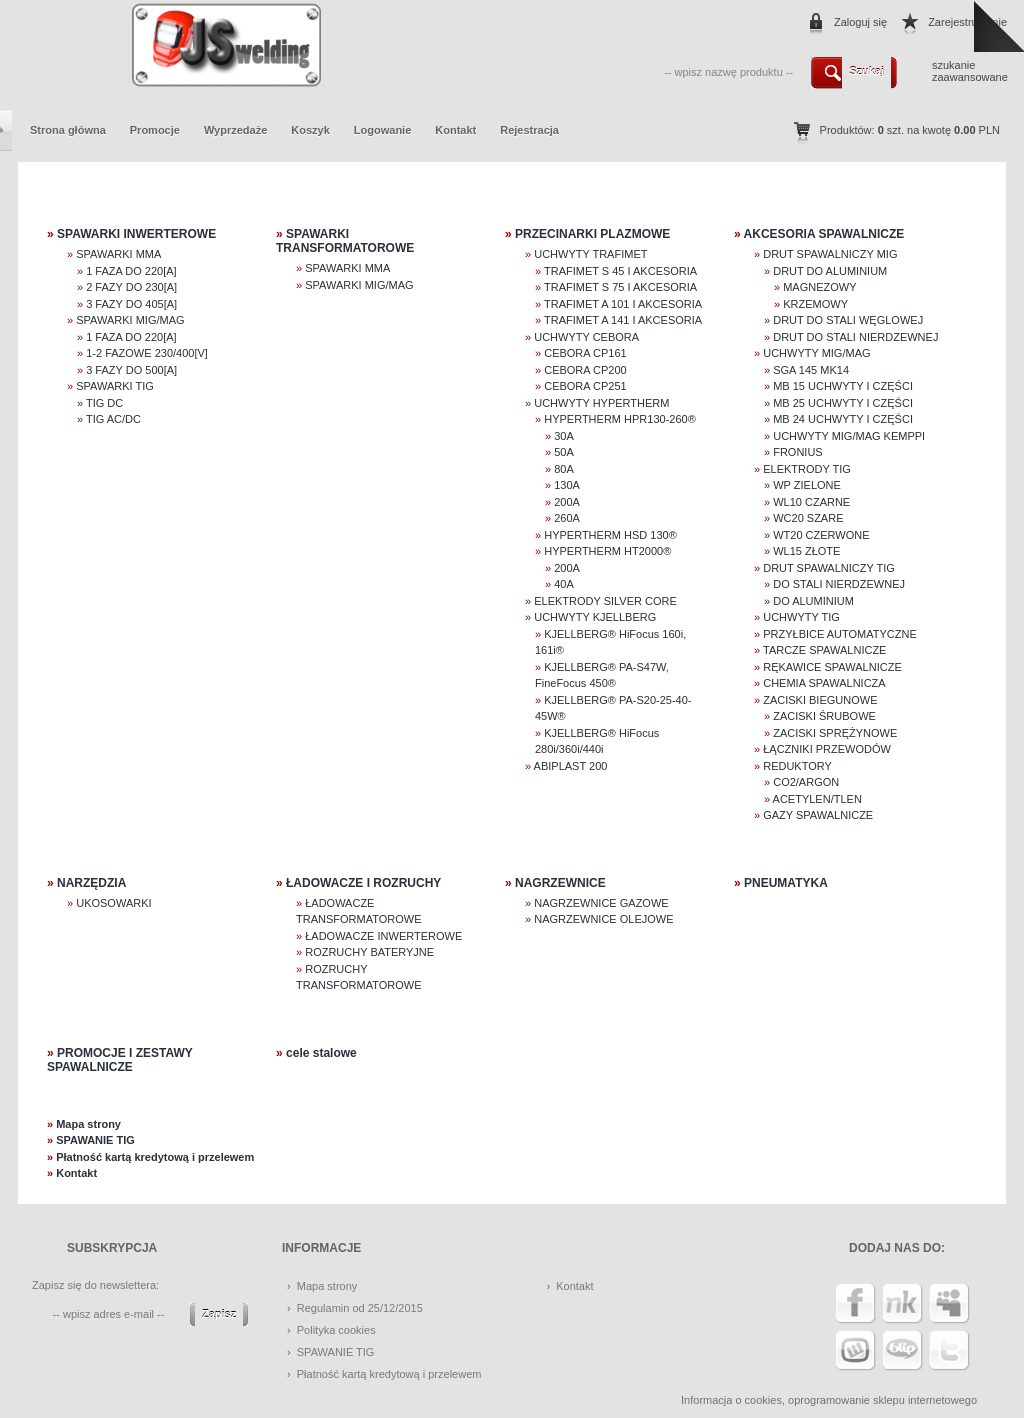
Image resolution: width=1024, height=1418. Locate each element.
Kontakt (455, 130)
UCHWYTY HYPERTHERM (601, 403)
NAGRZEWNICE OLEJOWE (603, 919)
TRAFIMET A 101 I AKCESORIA (623, 304)
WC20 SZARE (808, 518)
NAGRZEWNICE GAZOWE (601, 903)
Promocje (155, 130)
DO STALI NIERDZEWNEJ (839, 584)
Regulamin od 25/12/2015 (360, 1308)
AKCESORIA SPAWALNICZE (824, 234)
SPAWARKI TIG (115, 386)
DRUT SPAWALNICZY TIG (829, 568)
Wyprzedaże (235, 130)
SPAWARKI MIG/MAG (130, 320)
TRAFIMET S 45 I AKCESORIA (620, 271)
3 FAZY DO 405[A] (131, 304)
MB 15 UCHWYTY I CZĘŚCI (843, 386)
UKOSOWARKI (113, 903)
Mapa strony (88, 1124)
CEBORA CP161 (585, 353)
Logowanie (382, 130)
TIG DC (104, 403)
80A (564, 469)
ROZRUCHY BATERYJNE (369, 952)
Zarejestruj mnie (967, 22)
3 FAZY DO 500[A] (131, 370)
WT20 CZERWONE (821, 535)
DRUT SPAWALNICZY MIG (830, 254)
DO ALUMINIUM (813, 601)
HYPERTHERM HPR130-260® (620, 419)
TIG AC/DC (113, 419)
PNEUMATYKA (786, 883)
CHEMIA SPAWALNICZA (824, 683)
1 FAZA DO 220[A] (131, 271)
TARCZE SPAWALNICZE (824, 650)
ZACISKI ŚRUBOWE (824, 716)
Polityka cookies (336, 1330)
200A (567, 502)
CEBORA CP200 (585, 370)
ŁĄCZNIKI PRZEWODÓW (827, 749)
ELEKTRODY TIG (807, 469)
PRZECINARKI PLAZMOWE (592, 234)
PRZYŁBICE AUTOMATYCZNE (840, 634)
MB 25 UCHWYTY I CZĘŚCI (843, 403)
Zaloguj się (860, 22)
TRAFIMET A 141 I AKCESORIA (623, 320)
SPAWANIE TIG (95, 1140)
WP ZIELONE (807, 485)
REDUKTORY (797, 766)
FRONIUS (798, 452)
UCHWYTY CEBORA (586, 337)
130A (567, 485)
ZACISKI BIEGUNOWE (820, 700)
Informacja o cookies (731, 1400)
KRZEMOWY (815, 304)
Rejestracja (529, 130)
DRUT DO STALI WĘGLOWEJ (848, 320)
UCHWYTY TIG (801, 617)
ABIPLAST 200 (571, 766)
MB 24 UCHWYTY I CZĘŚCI (843, 419)
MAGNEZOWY (819, 287)
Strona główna (68, 130)
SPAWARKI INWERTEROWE (136, 234)
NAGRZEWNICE (560, 883)
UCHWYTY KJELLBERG (595, 617)
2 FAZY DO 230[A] (131, 287)
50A (564, 452)
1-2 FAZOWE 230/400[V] (147, 353)
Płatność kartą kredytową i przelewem (155, 1157)
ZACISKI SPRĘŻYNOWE (835, 733)
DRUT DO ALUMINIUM (830, 271)
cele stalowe (321, 1053)
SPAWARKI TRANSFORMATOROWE (345, 241)
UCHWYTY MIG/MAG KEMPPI (849, 436)
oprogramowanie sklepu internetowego (882, 1400)
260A (567, 518)
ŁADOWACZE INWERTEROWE (383, 936)
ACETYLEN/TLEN (817, 799)
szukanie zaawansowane (970, 71)
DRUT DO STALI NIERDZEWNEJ (855, 337)
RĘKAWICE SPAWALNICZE (832, 667)
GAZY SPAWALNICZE (818, 815)
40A (564, 584)
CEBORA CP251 (585, 386)
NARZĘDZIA (91, 883)
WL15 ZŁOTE (806, 551)
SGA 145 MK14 (811, 370)
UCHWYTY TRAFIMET (590, 254)
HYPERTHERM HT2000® (607, 551)
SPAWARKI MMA (118, 254)
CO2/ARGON (806, 782)
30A (564, 436)
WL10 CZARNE (811, 502)
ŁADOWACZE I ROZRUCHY (363, 883)
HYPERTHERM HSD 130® (610, 535)
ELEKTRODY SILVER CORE (605, 601)
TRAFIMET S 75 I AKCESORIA (620, 287)
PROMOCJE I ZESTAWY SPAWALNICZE (120, 1060)
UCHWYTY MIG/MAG (816, 353)
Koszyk (310, 130)
